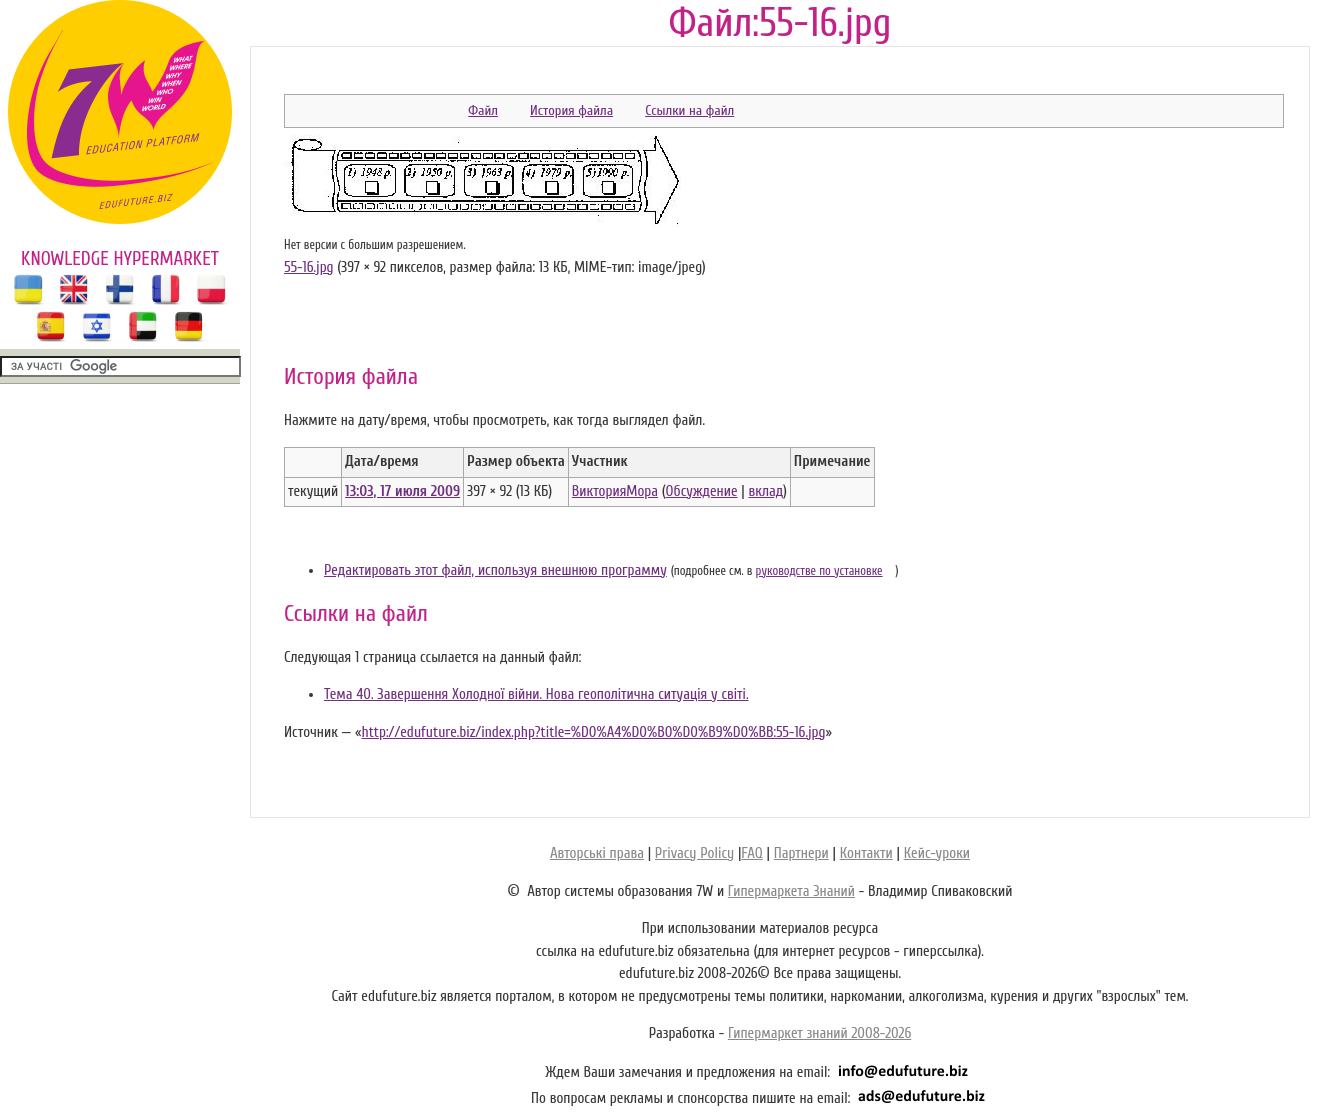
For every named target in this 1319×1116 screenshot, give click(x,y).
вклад (765, 491)
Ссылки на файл (689, 110)
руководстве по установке (819, 571)
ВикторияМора (615, 491)
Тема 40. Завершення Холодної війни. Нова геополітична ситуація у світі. (536, 694)
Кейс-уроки (937, 853)
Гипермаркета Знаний (791, 891)
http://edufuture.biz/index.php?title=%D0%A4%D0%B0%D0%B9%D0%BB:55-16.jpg (593, 732)
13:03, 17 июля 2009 (402, 491)
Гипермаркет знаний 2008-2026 (819, 1033)
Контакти (866, 853)
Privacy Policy (694, 853)
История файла (571, 110)
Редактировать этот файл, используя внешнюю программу (495, 570)
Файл (483, 110)
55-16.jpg (309, 267)
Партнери (801, 853)
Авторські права (597, 853)
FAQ (751, 853)
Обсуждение (702, 491)
